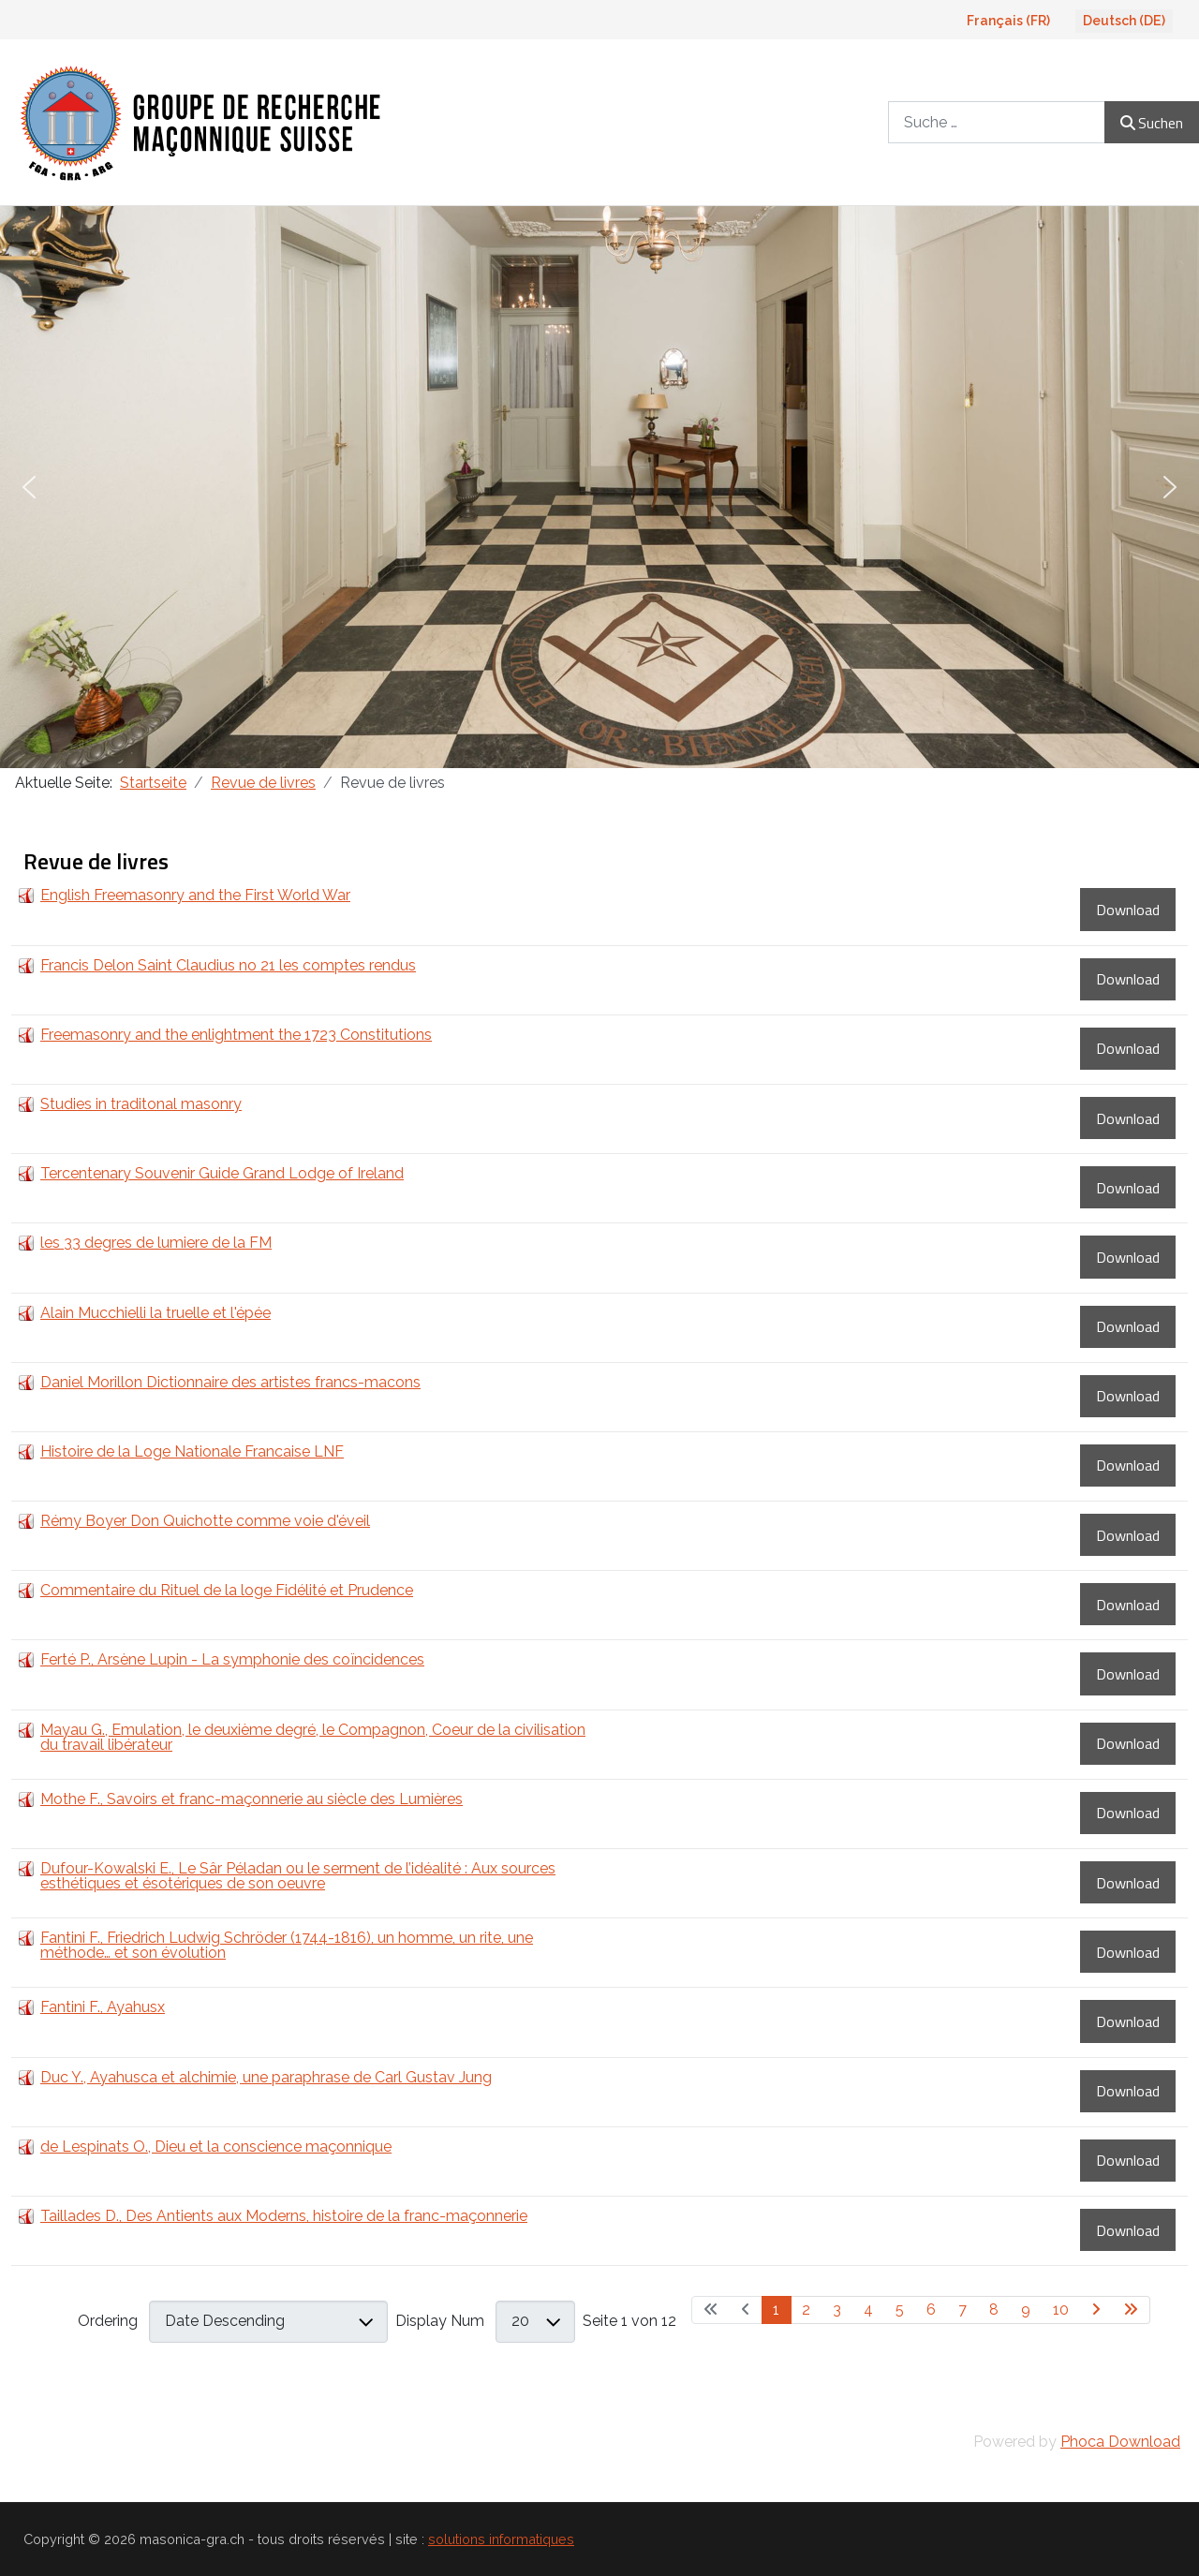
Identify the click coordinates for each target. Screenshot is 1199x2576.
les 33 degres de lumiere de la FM (156, 1242)
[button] (29, 487)
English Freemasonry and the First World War (195, 895)
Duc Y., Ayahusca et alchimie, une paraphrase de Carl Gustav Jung (266, 2077)
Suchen (1151, 122)
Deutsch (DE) (1124, 20)
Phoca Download (1120, 2441)
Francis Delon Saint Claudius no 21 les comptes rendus (228, 965)
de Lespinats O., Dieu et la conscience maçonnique (216, 2146)
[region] (599, 487)
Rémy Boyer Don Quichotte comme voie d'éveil (205, 1521)
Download (1128, 909)
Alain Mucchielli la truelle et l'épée (155, 1313)
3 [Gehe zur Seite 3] (837, 2309)
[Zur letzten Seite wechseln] (1131, 2310)
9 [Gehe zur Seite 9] (1025, 2309)
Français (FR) (1008, 20)
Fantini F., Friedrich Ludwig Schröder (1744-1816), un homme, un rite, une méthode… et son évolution (286, 1945)
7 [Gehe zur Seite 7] (962, 2309)
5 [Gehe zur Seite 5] (900, 2309)
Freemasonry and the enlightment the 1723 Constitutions (236, 1035)
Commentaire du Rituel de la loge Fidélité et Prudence (226, 1590)
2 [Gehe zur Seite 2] (806, 2309)
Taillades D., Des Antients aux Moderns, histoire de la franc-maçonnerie (283, 2216)
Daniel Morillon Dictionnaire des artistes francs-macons (230, 1382)
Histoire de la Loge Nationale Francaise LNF (192, 1451)
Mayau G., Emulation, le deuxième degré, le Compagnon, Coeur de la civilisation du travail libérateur (312, 1737)
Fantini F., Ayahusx (102, 2007)
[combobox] (996, 122)
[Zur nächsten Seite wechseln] (1096, 2310)
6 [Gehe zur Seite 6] (931, 2309)
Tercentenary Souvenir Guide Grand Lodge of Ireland (222, 1173)
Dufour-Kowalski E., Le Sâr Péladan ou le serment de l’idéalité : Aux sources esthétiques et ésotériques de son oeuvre (297, 1875)
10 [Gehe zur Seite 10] (1061, 2309)
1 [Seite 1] (776, 2309)
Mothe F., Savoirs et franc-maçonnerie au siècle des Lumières (251, 1799)
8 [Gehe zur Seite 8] (994, 2309)
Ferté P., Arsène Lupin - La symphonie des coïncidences (232, 1659)
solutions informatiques (501, 2539)
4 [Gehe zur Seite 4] (868, 2309)
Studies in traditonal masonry (141, 1104)
